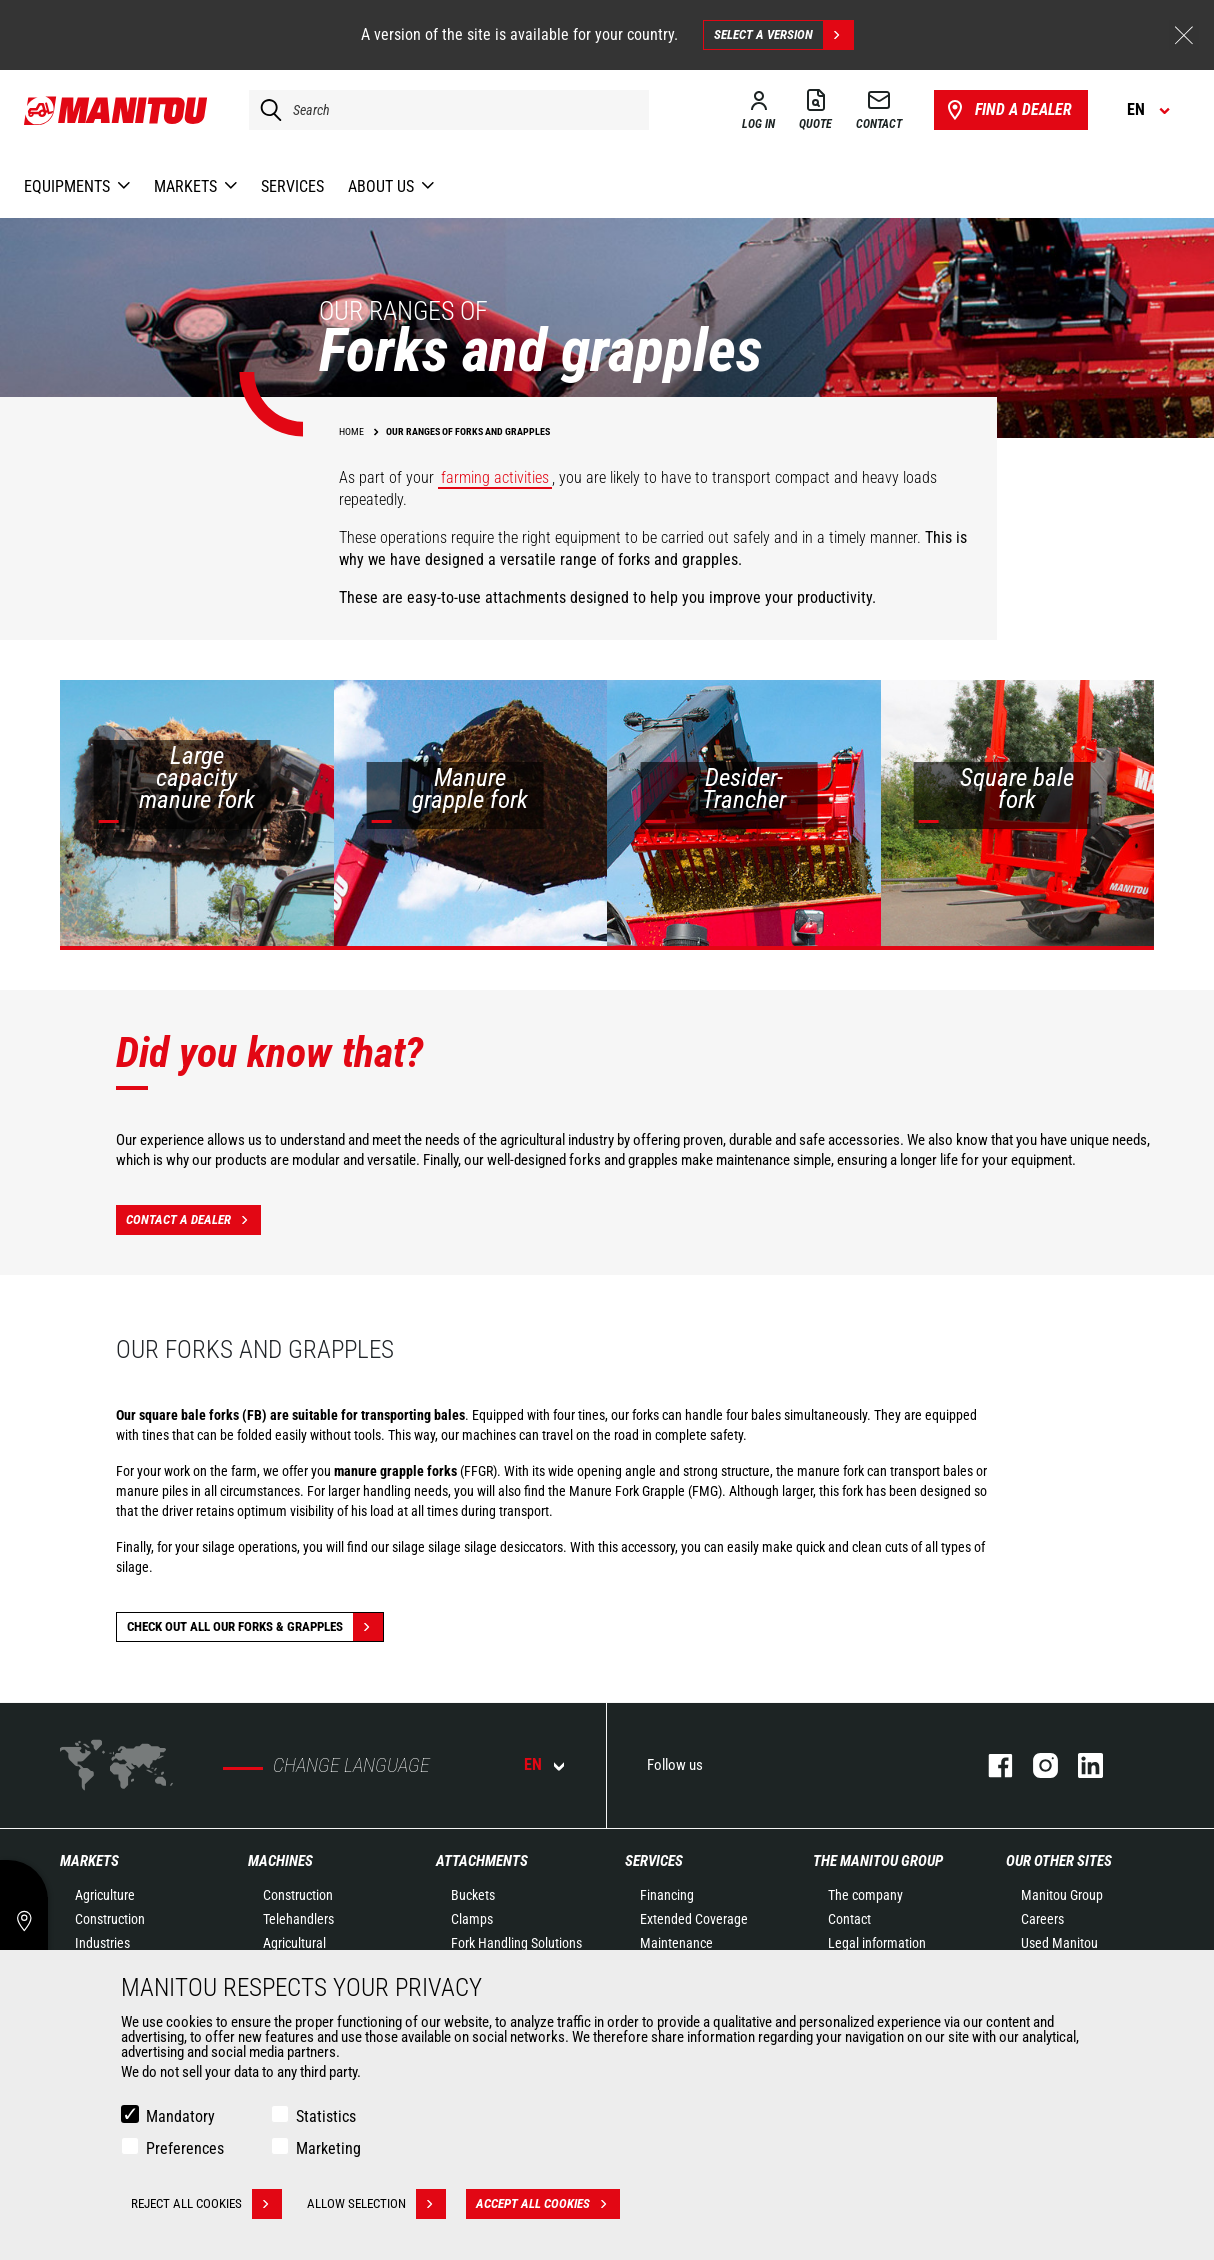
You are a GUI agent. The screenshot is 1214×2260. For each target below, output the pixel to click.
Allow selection (376, 2204)
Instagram (1035, 1765)
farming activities (495, 477)
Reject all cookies (206, 2204)
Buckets (473, 1895)
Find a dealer (1007, 110)
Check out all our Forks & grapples (255, 1627)
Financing (667, 1895)
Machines (280, 1861)
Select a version (783, 35)
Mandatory (180, 2116)
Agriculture (105, 1895)
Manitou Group (1062, 1895)
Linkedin (1080, 1765)
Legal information (877, 1943)
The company (865, 1895)
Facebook (990, 1765)
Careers (1042, 1919)
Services (654, 1861)
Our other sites (1059, 1861)
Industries (102, 1943)
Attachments (482, 1861)
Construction (110, 1919)
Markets (89, 1861)
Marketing (328, 2148)
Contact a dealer (193, 1220)
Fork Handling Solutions (516, 1943)
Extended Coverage (694, 1919)
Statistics (326, 2116)
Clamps (472, 1919)
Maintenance (676, 1943)
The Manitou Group (878, 1861)
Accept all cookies (548, 2204)
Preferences (185, 2148)
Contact (849, 1919)
